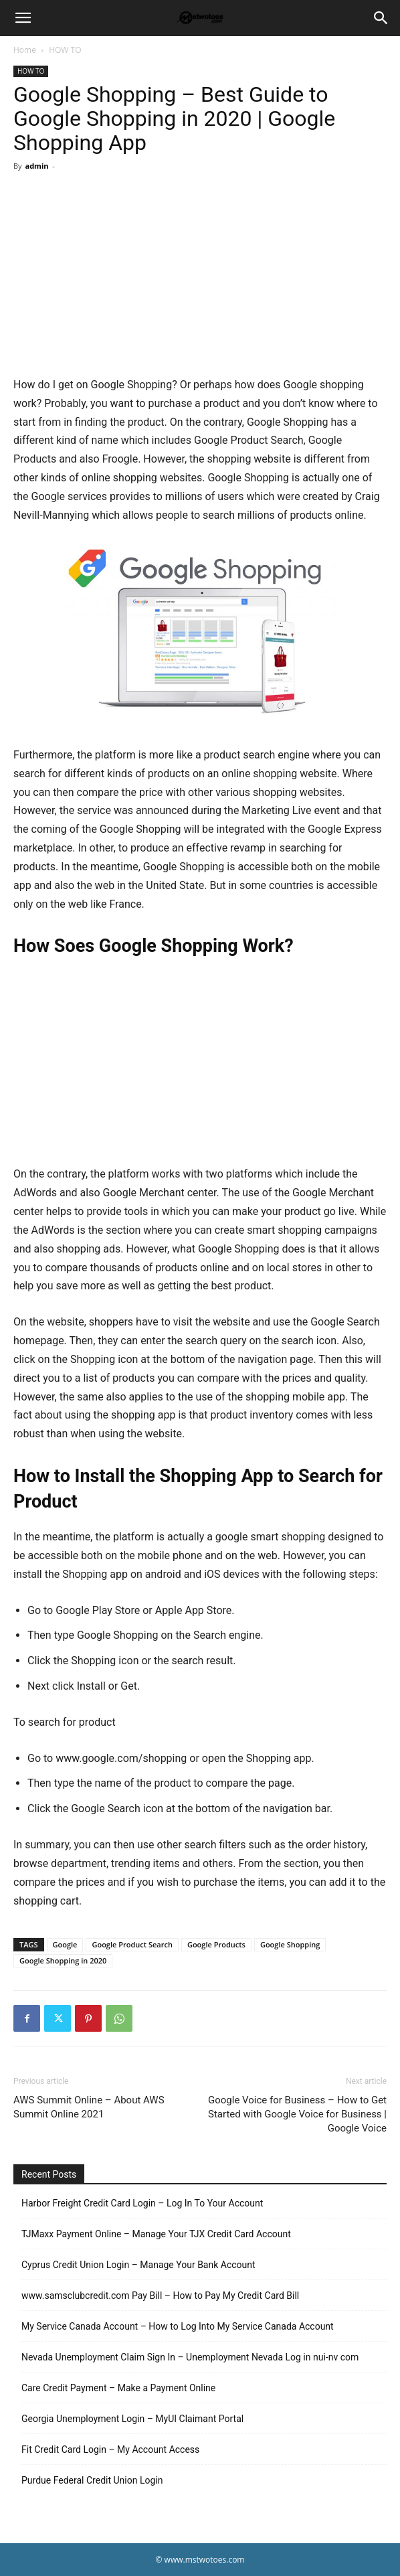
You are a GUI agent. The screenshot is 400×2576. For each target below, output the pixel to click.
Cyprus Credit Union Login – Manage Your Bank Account (138, 2264)
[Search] (381, 18)
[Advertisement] (200, 276)
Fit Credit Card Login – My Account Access (110, 2449)
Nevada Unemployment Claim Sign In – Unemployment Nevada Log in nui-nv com (190, 2357)
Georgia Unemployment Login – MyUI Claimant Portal (132, 2418)
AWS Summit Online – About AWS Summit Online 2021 (89, 2107)
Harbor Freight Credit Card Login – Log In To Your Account (142, 2203)
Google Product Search (132, 1944)
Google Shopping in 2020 (62, 1960)
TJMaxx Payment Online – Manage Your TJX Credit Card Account (156, 2234)
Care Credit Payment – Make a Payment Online (118, 2388)
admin (36, 166)
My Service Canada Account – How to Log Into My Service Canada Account (177, 2326)
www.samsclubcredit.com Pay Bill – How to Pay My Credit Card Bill (160, 2295)
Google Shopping (290, 1944)
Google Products (216, 1944)
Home (24, 50)
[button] (22, 18)
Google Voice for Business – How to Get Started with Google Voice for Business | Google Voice (297, 2114)
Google (65, 1944)
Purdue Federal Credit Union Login (92, 2480)
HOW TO (65, 50)
